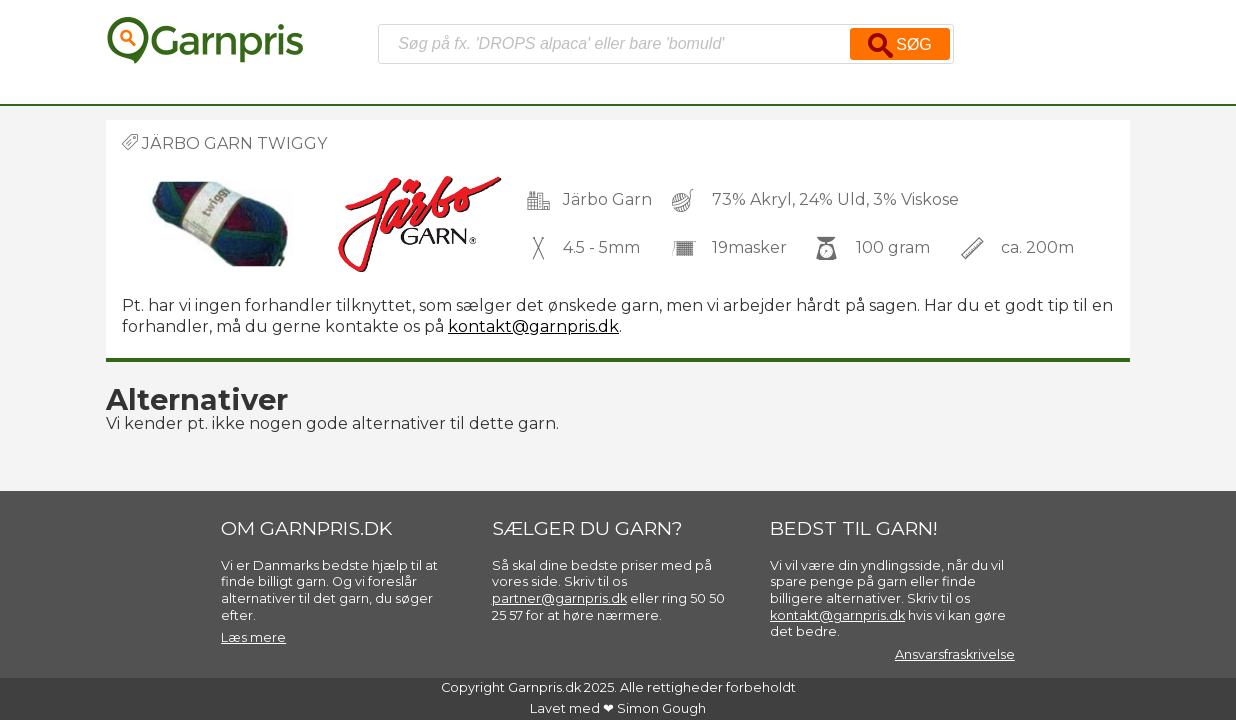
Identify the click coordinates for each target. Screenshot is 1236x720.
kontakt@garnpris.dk (533, 326)
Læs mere (253, 637)
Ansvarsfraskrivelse (955, 654)
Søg (900, 45)
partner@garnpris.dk (559, 598)
